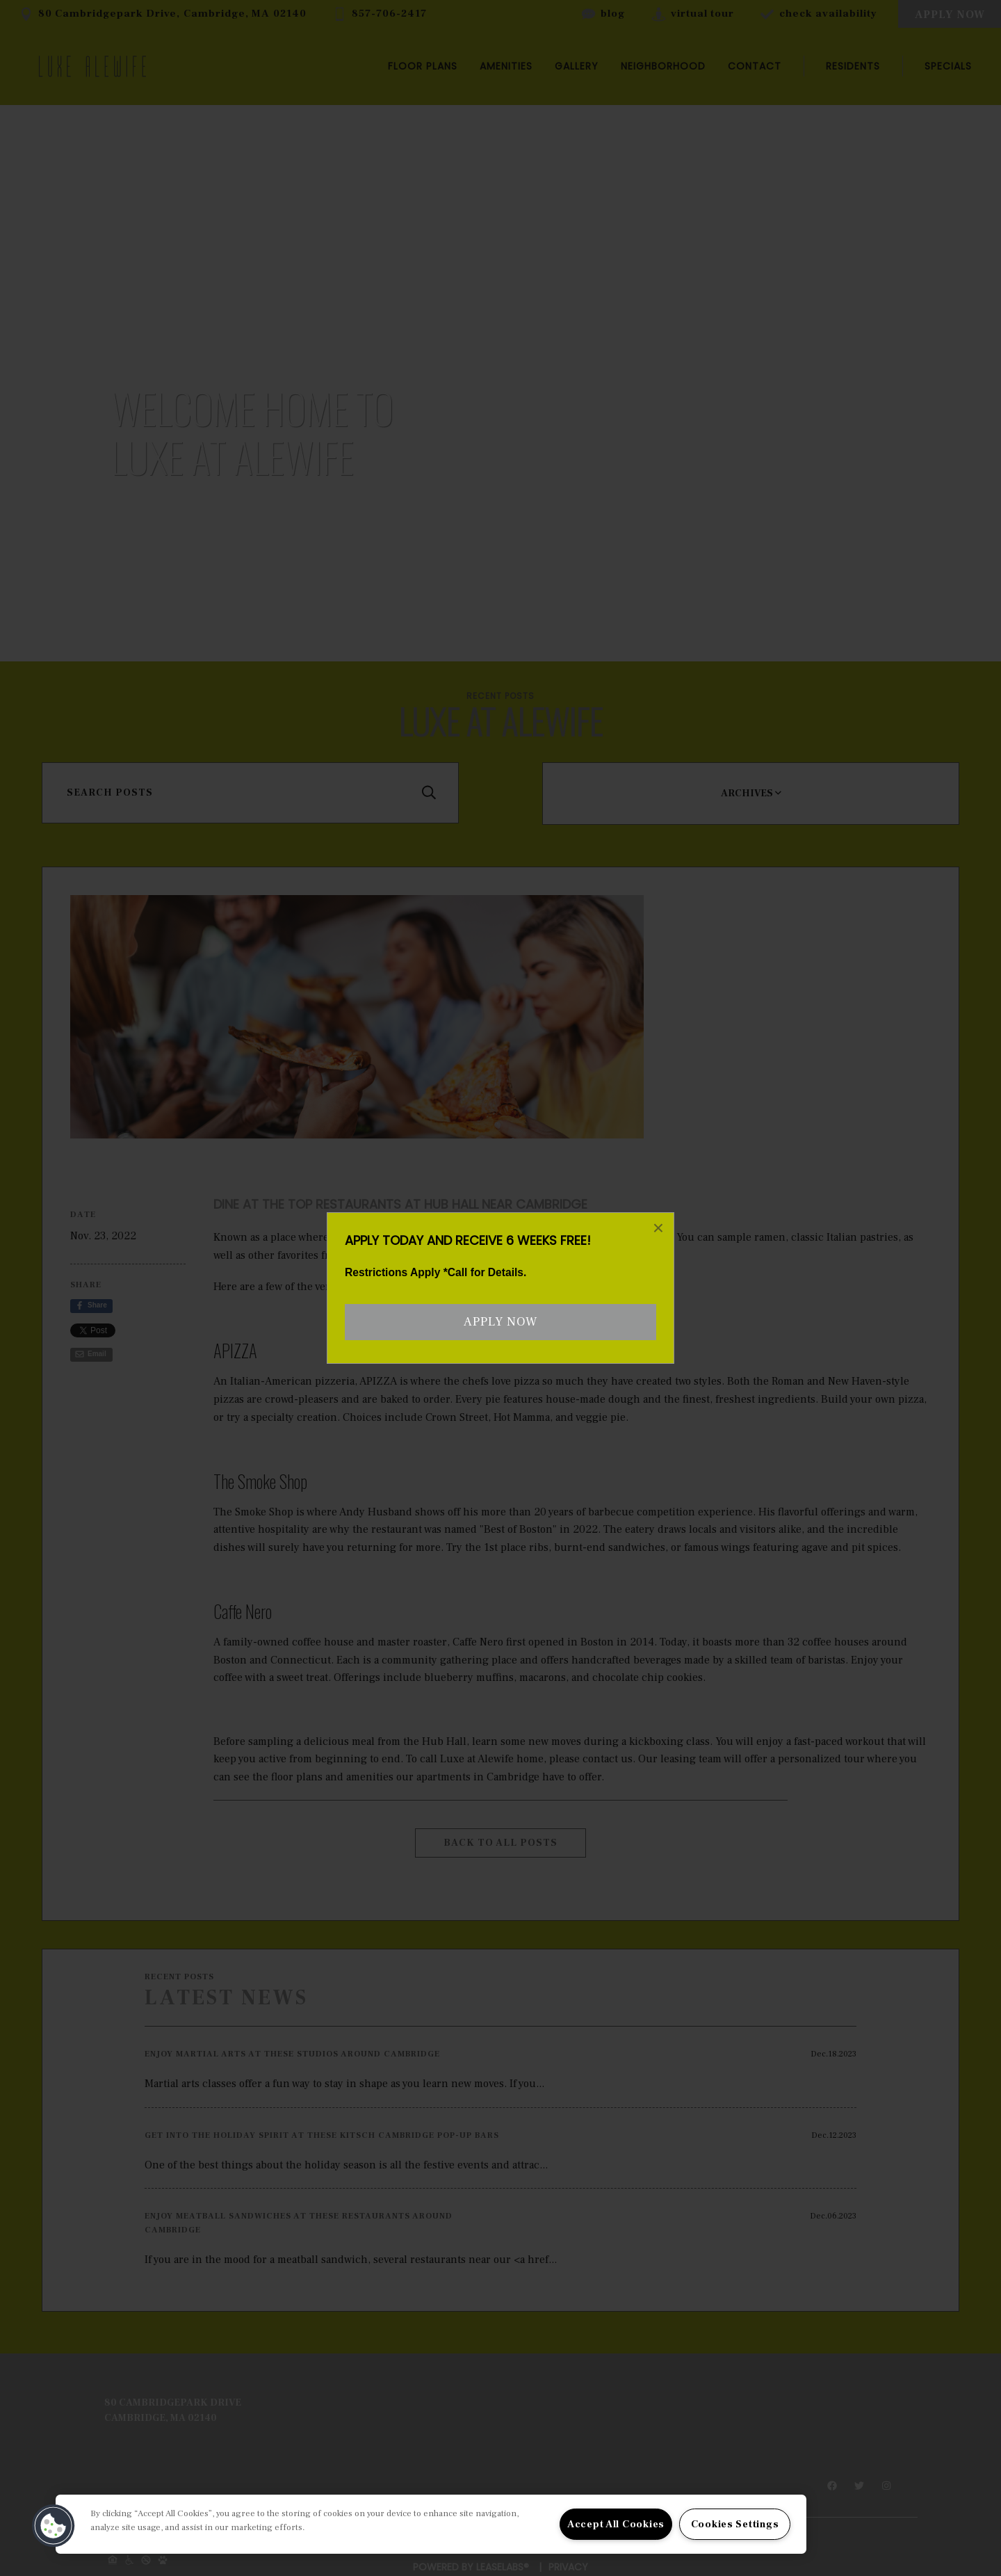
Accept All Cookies (616, 2524)
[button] (53, 2526)
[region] (431, 2524)
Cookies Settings (735, 2524)
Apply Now (500, 1322)
